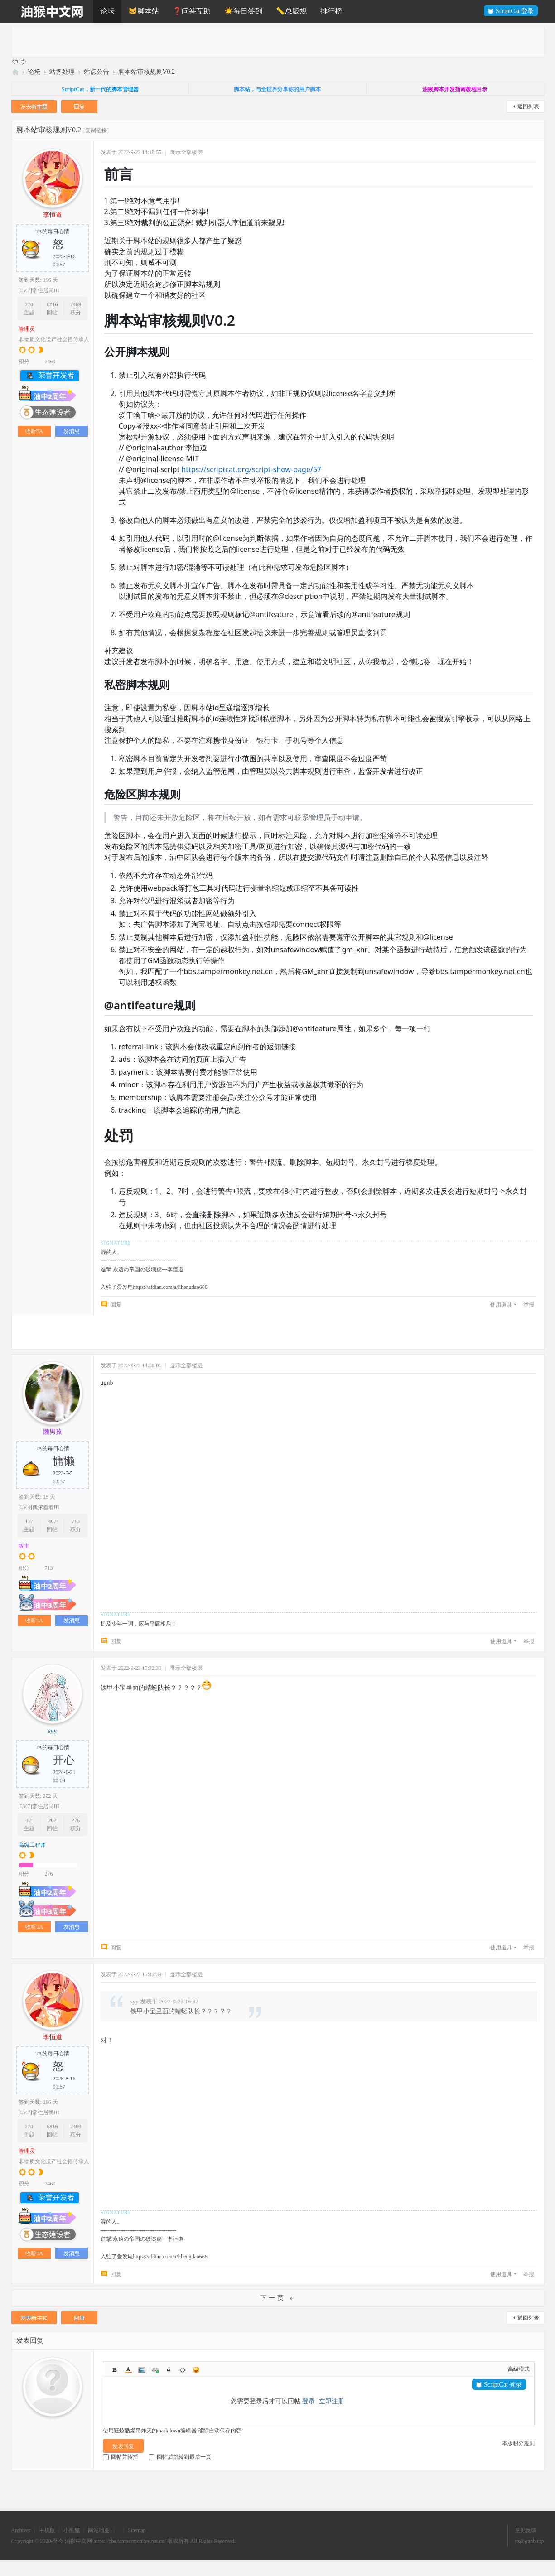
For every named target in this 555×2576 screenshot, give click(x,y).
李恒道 (52, 215)
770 (29, 304)
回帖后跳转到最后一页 (180, 2457)
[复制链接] (96, 130)
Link (155, 2369)
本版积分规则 (518, 2443)
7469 (75, 304)
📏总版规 (291, 11)
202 (52, 1820)
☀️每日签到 (243, 11)
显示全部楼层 (186, 152)
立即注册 (331, 2401)
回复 (116, 1305)
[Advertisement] (283, 40)
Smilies (196, 2369)
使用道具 (501, 1305)
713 (76, 1521)
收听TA (34, 431)
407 (52, 1521)
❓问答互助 (192, 11)
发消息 (71, 431)
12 (29, 1820)
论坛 (107, 11)
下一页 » (277, 2298)
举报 (528, 1305)
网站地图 (99, 2530)
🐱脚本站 (143, 11)
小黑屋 (71, 2530)
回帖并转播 (120, 2457)
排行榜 (331, 11)
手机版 (47, 2530)
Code (182, 2369)
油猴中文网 (15, 71)
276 (76, 1820)
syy (52, 1730)
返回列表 (528, 106)
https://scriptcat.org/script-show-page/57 (251, 469)
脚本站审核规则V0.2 (146, 71)
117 (29, 1521)
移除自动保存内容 (219, 2430)
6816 (52, 304)
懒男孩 (52, 1431)
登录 (308, 2401)
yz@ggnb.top (529, 2541)
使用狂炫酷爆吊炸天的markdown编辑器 (150, 2430)
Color (128, 2369)
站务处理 (62, 71)
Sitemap (136, 2530)
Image (141, 2369)
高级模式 (519, 2369)
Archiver (21, 2530)
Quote (169, 2369)
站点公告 (96, 71)
